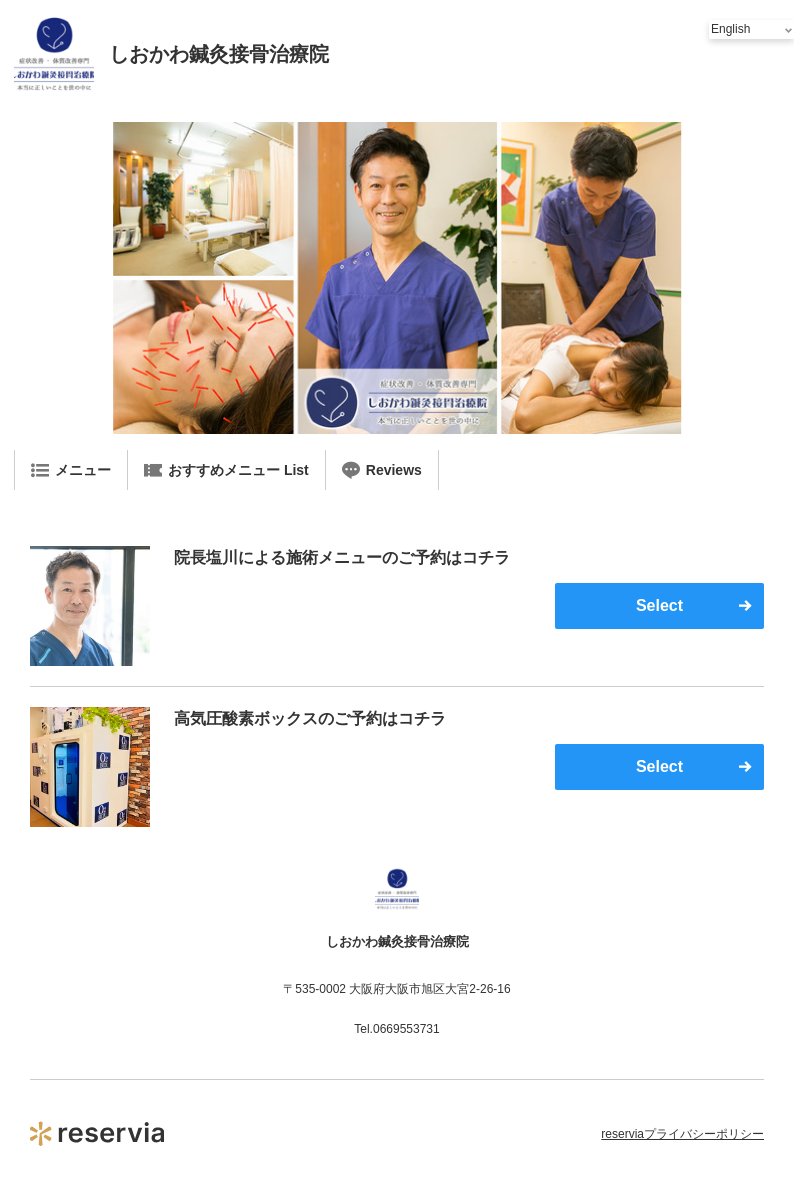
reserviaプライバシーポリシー (682, 1134)
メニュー (71, 470)
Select (659, 605)
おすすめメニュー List (226, 470)
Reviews (382, 470)
